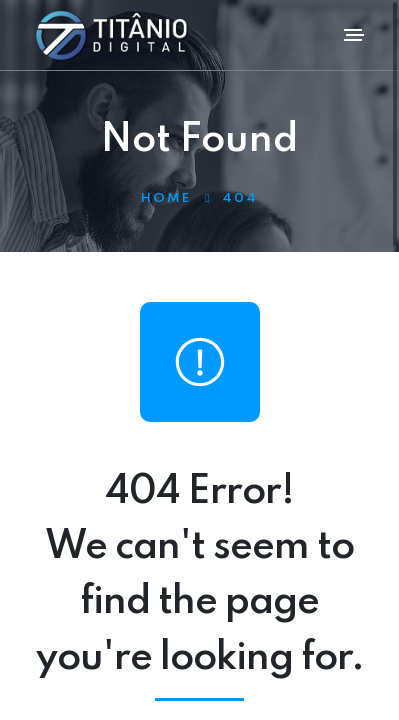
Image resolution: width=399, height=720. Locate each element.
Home (166, 198)
